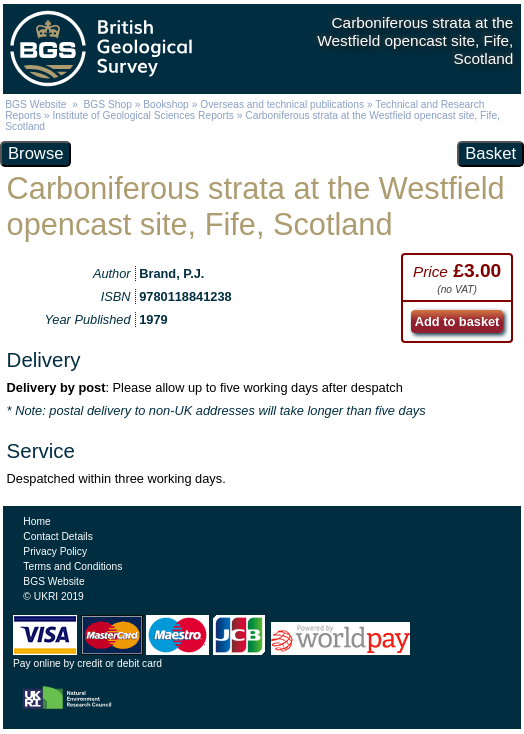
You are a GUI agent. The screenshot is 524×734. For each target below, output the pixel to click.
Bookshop (166, 104)
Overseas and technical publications (282, 104)
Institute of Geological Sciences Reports (142, 115)
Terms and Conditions (72, 566)
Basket (490, 153)
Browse (35, 153)
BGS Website (35, 104)
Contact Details (57, 536)
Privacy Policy (55, 551)
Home (36, 521)
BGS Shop (108, 104)
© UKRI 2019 (53, 596)
